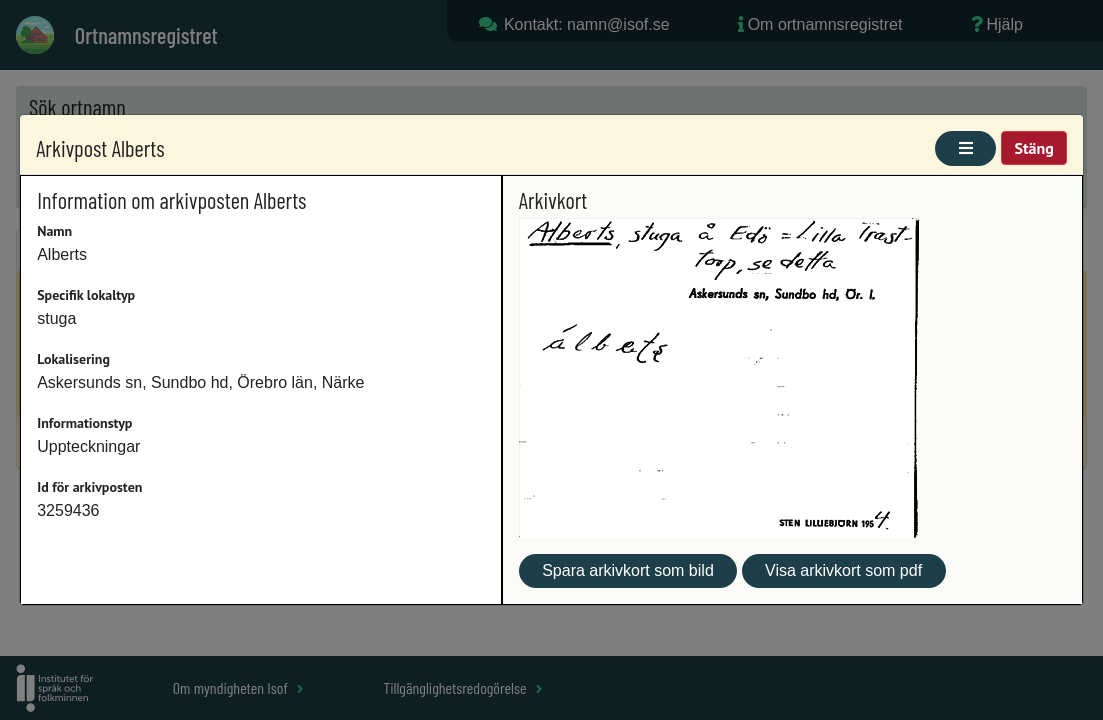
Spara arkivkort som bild (628, 570)
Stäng (1033, 148)
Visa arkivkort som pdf (843, 570)
